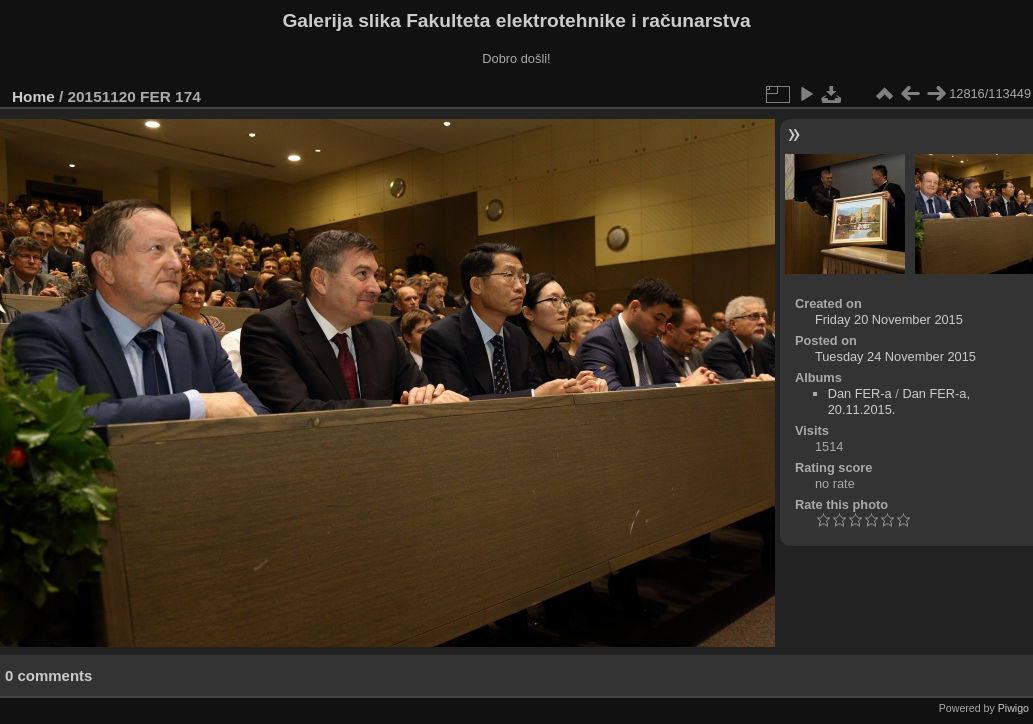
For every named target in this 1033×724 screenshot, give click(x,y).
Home (33, 96)
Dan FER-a (860, 393)
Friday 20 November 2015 (889, 319)
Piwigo (1013, 708)
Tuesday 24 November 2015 (895, 356)
